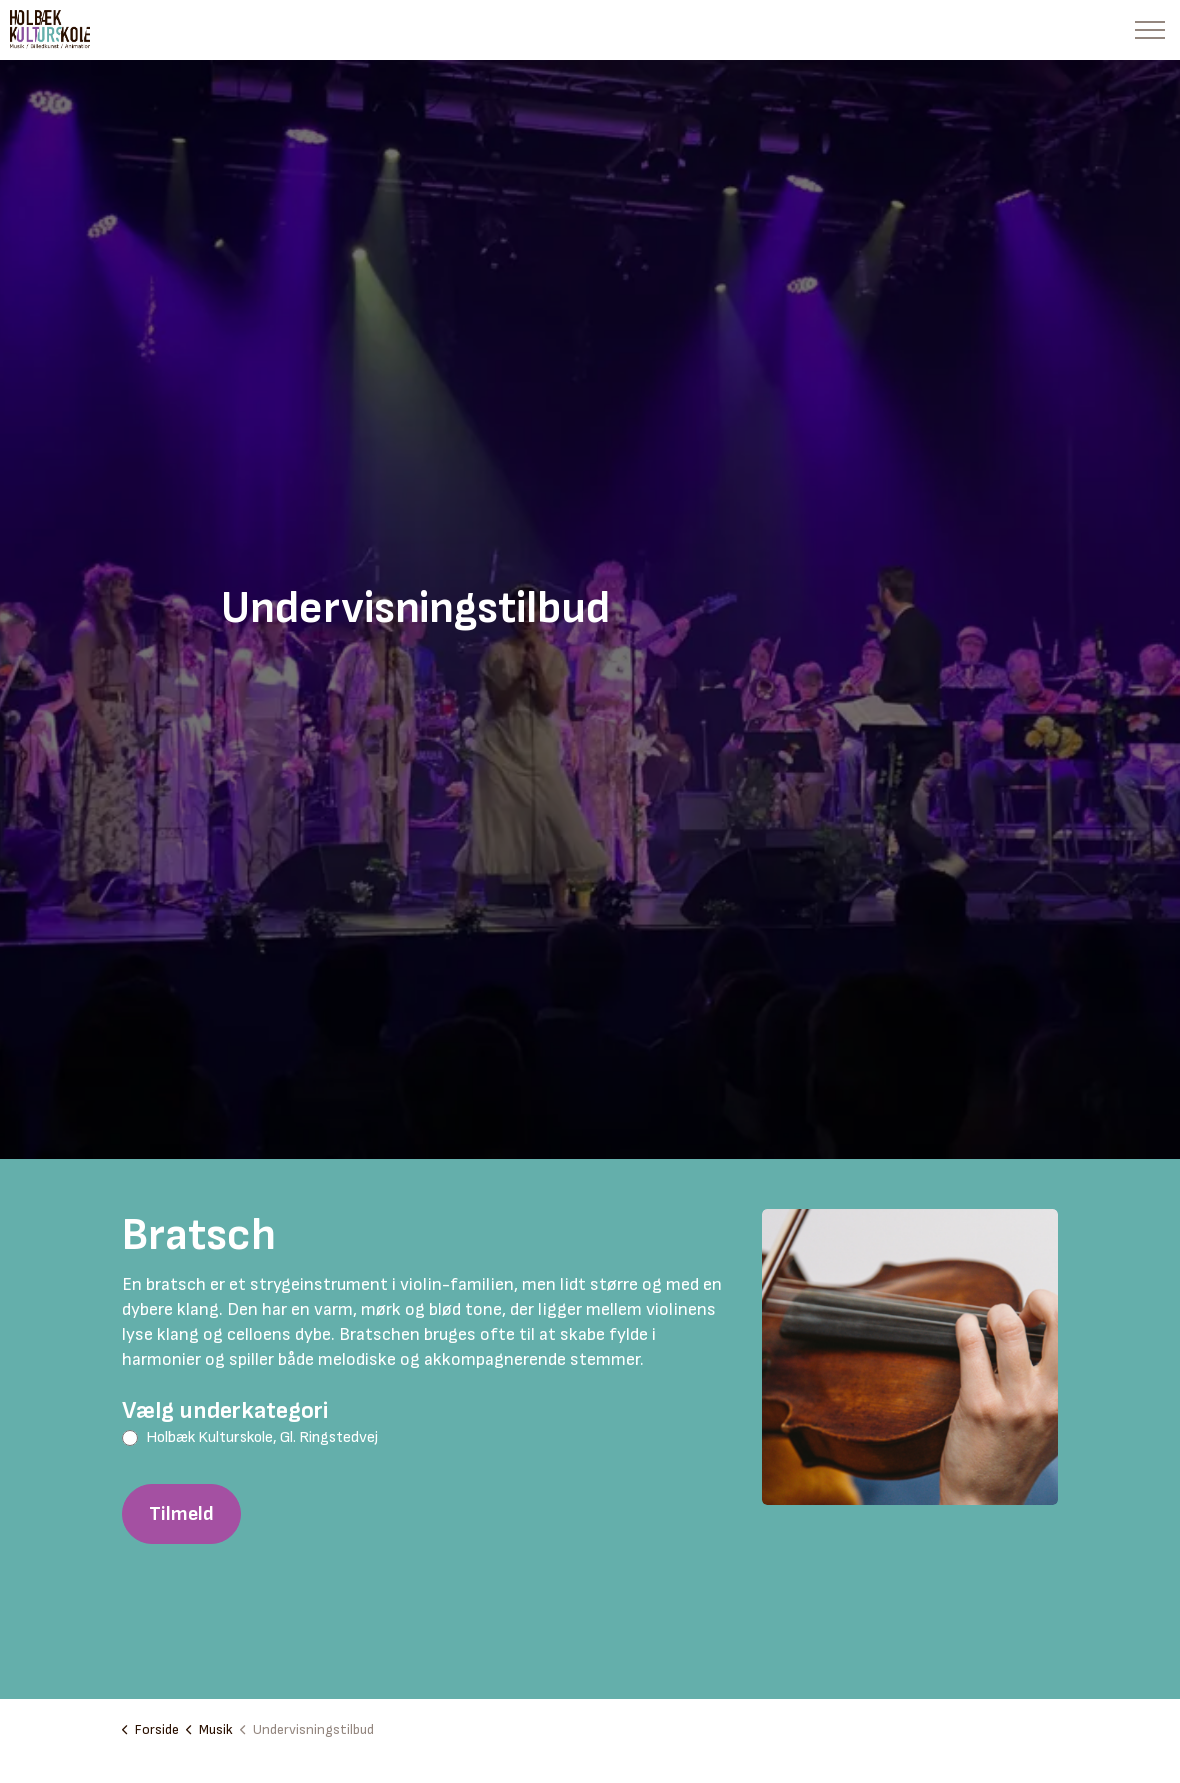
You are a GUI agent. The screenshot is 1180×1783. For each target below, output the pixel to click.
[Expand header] (1150, 30)
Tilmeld (181, 1514)
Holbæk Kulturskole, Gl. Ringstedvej (262, 1437)
